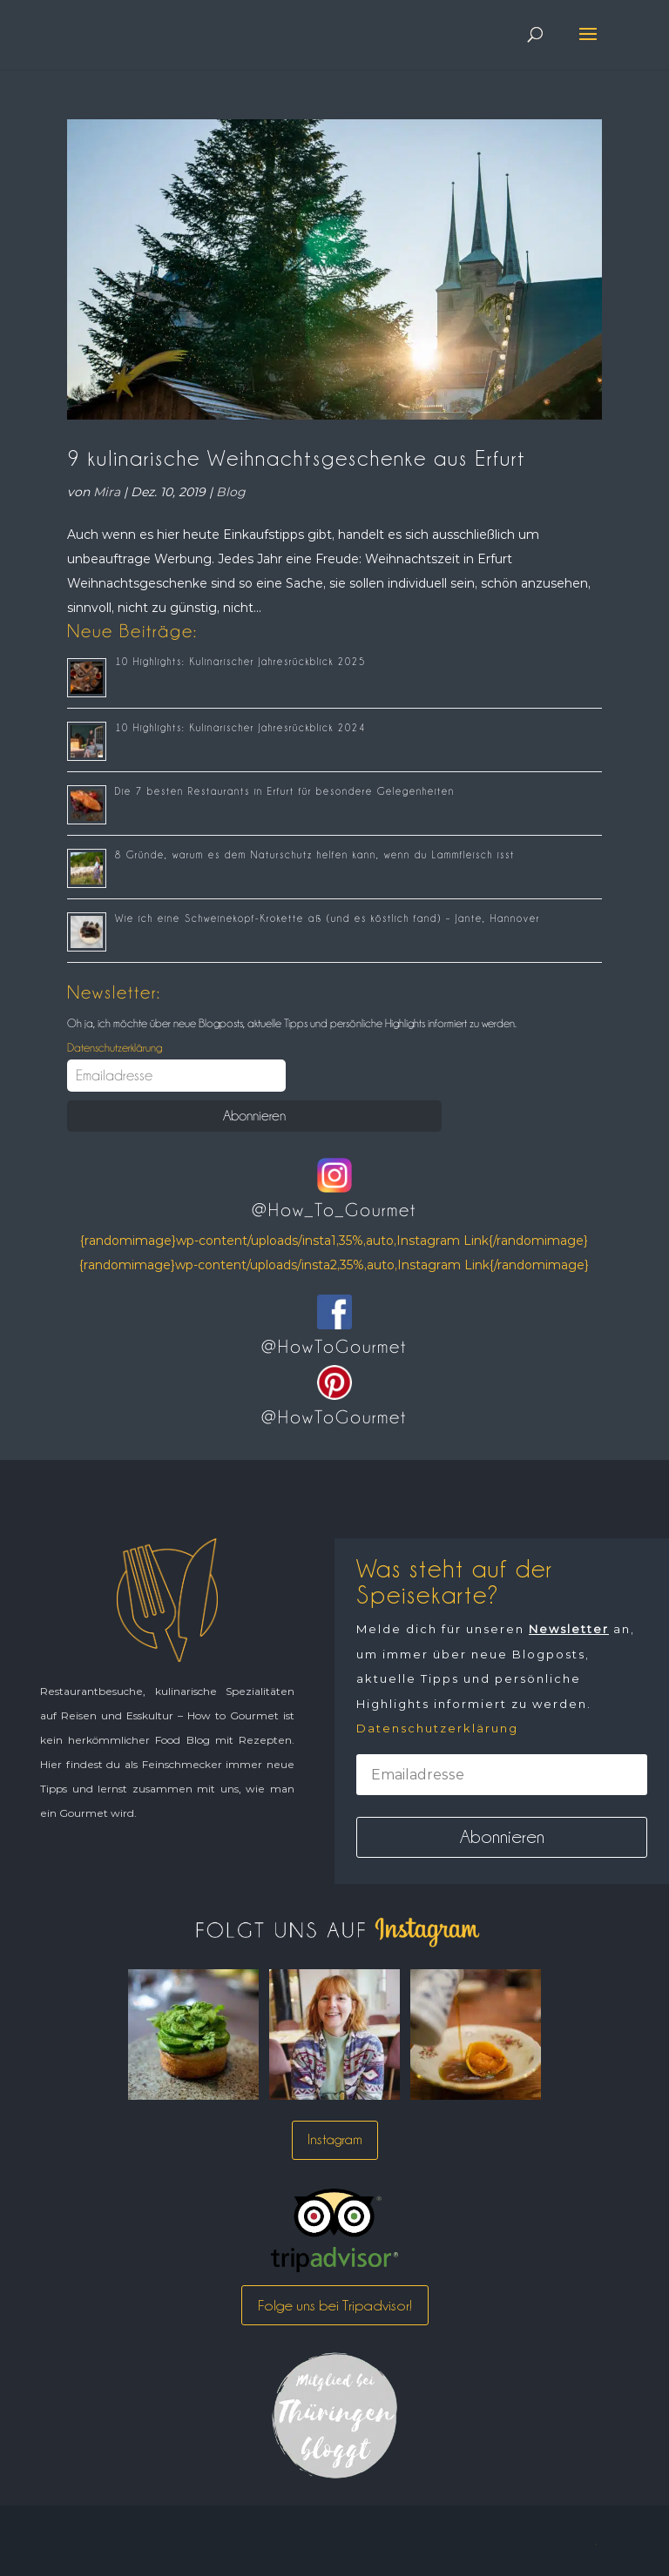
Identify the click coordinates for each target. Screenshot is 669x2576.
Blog (231, 492)
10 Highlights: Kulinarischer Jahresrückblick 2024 (240, 728)
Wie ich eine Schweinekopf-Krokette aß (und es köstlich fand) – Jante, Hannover (327, 918)
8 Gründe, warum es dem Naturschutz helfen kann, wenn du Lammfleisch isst (315, 855)
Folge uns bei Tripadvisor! (335, 2305)
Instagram (334, 2139)
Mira (106, 492)
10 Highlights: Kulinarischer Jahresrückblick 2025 (240, 661)
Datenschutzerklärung (114, 1047)
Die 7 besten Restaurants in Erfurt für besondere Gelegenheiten (285, 791)
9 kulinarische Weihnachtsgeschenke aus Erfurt (296, 458)
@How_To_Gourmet (334, 1210)
